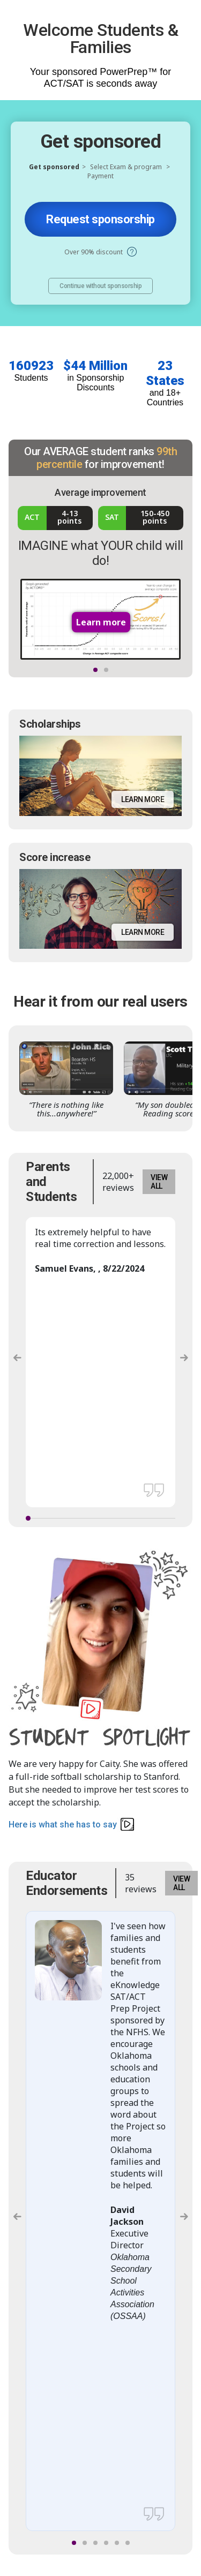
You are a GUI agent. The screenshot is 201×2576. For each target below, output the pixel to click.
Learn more (142, 799)
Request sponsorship (100, 219)
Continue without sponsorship (100, 286)
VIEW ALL (159, 1181)
